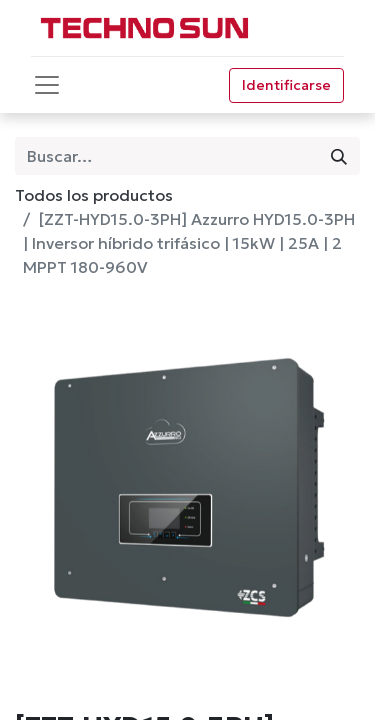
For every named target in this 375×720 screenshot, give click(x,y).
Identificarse (286, 85)
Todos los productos (94, 195)
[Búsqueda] (339, 156)
